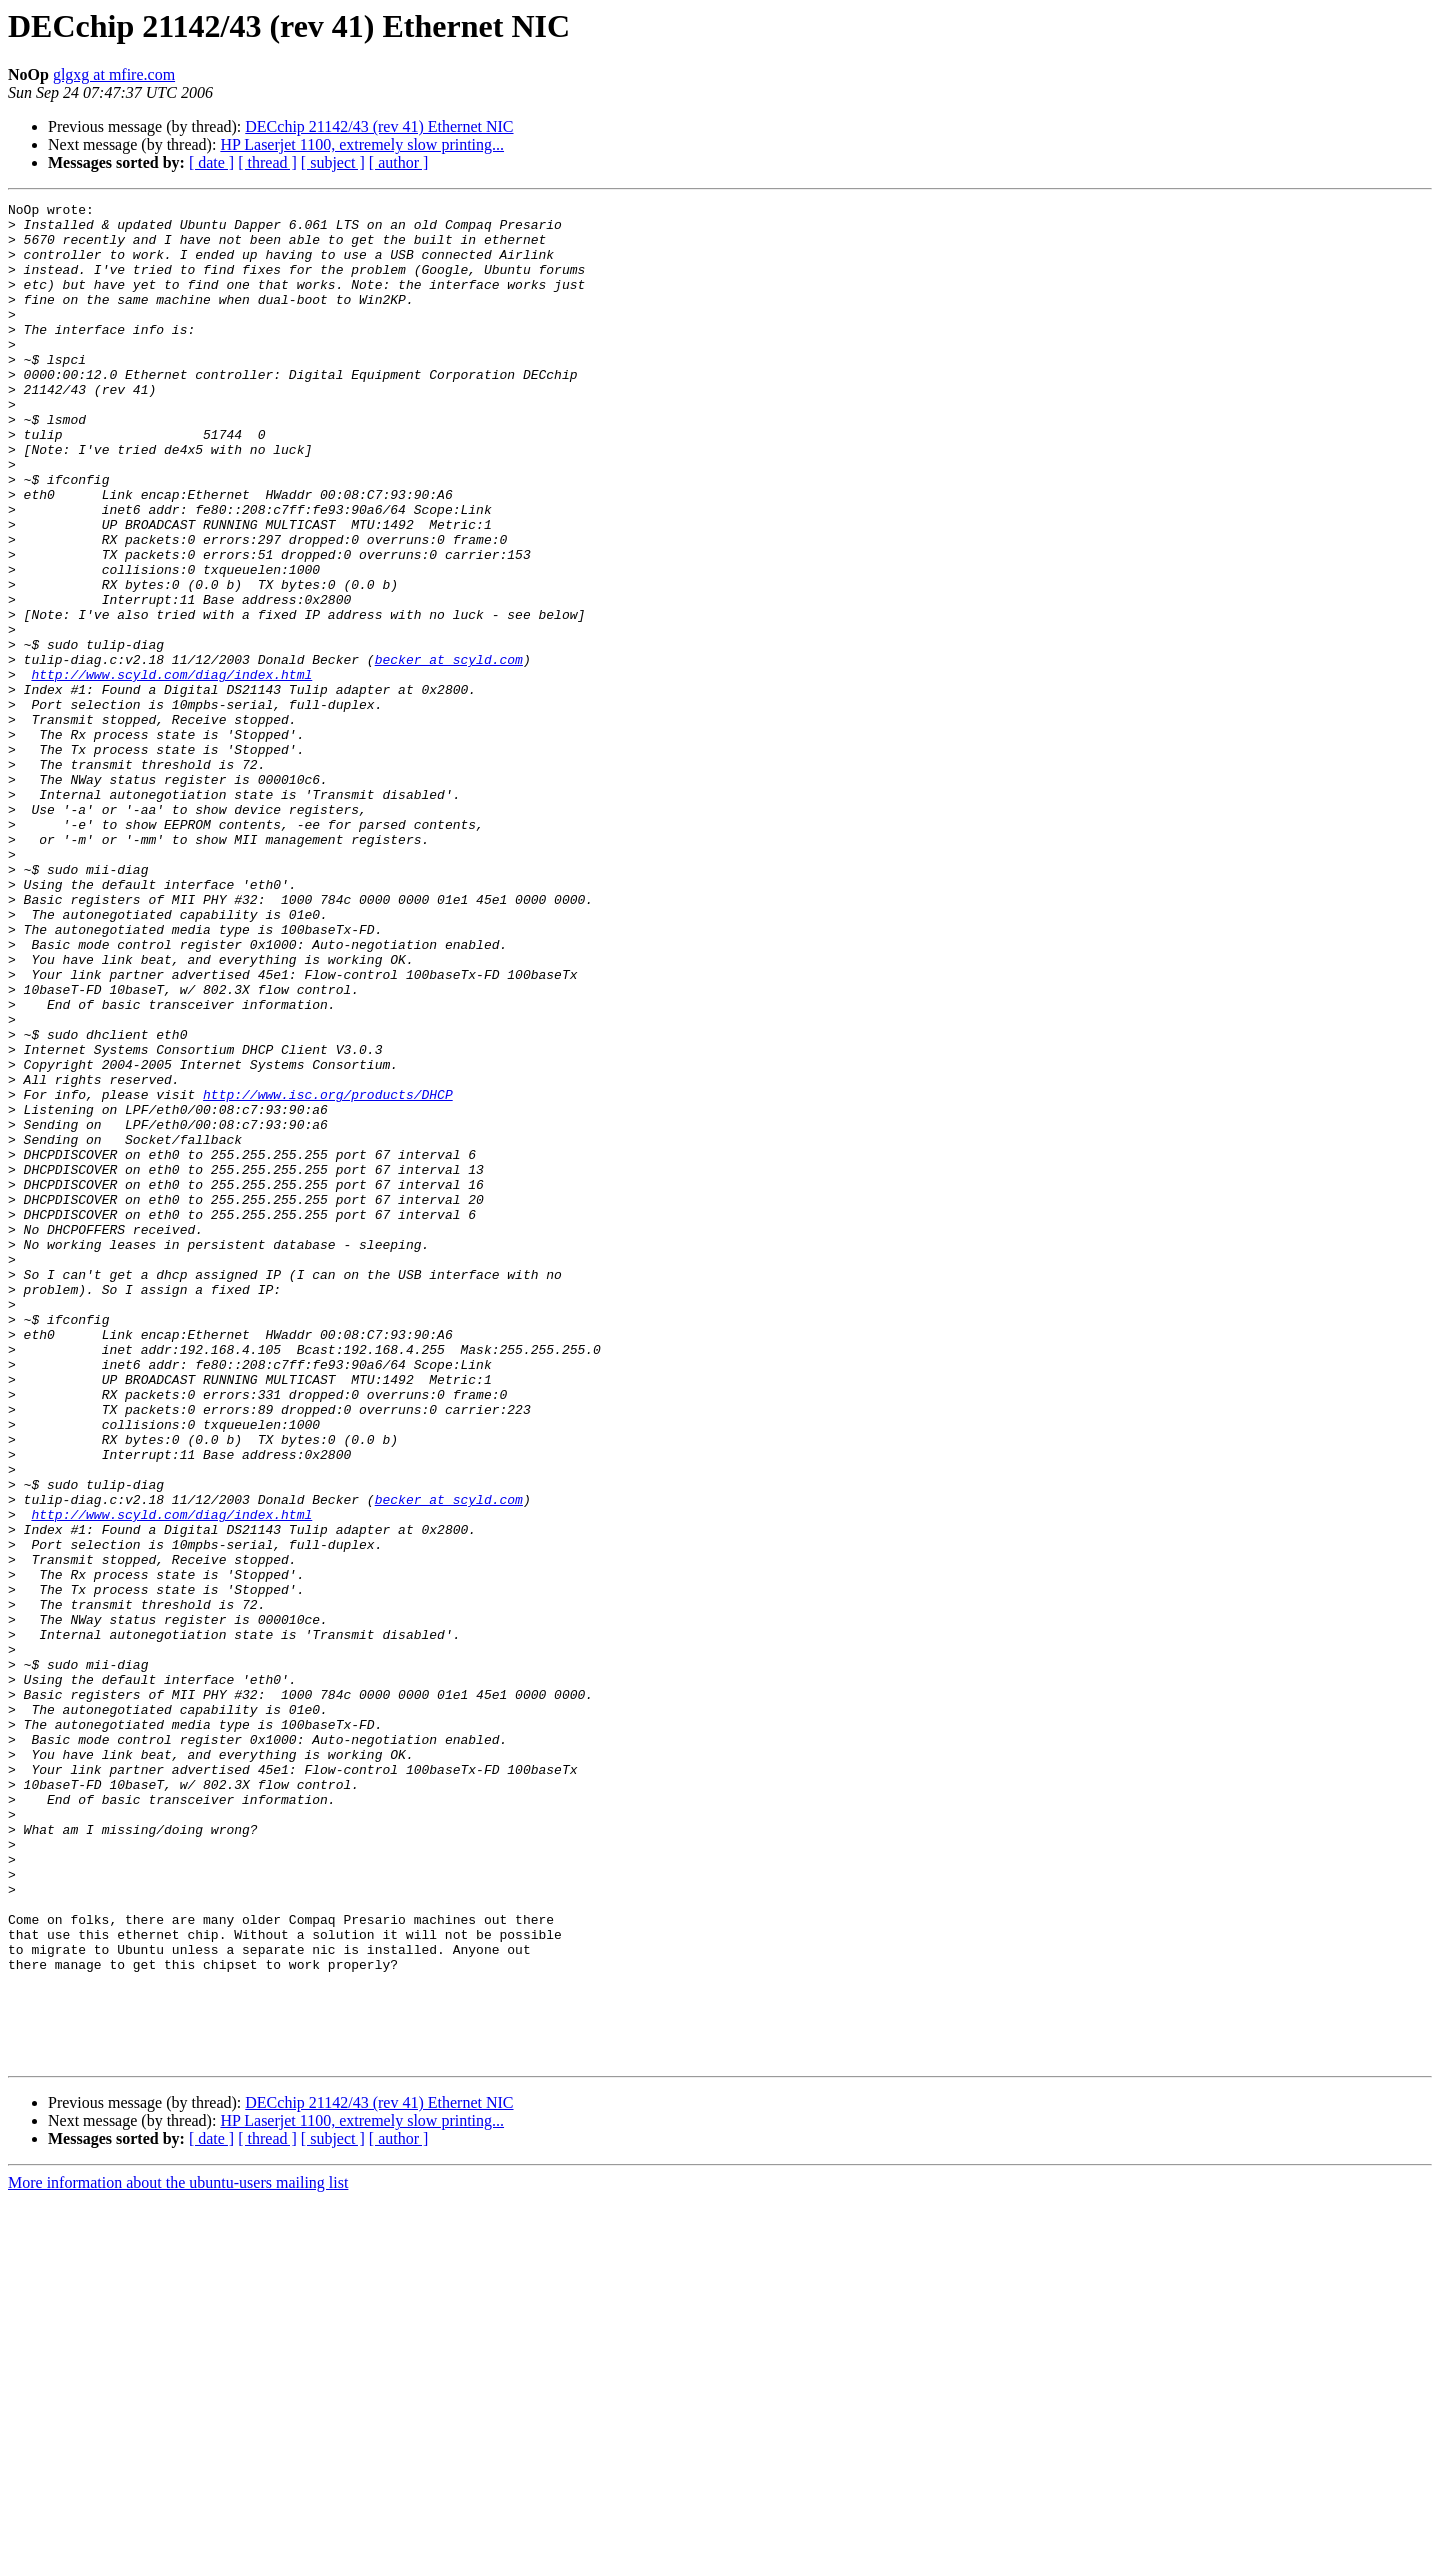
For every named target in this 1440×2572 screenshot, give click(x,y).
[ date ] (211, 162)
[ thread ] (267, 162)
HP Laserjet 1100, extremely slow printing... (362, 144)
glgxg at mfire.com (114, 74)
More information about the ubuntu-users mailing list (178, 2554)
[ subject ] (333, 162)
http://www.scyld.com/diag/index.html (171, 770)
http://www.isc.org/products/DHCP (328, 1274)
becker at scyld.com (449, 752)
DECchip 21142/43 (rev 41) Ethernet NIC (379, 126)
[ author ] (399, 162)
